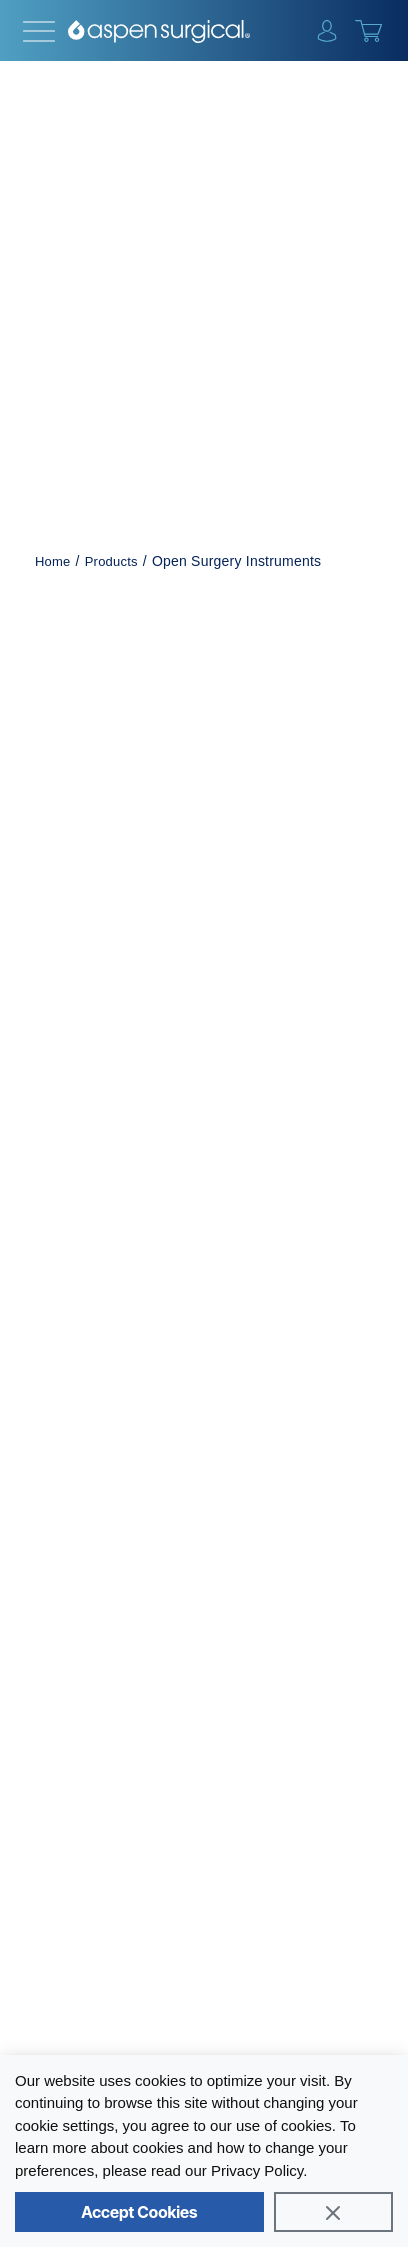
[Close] (333, 2212)
